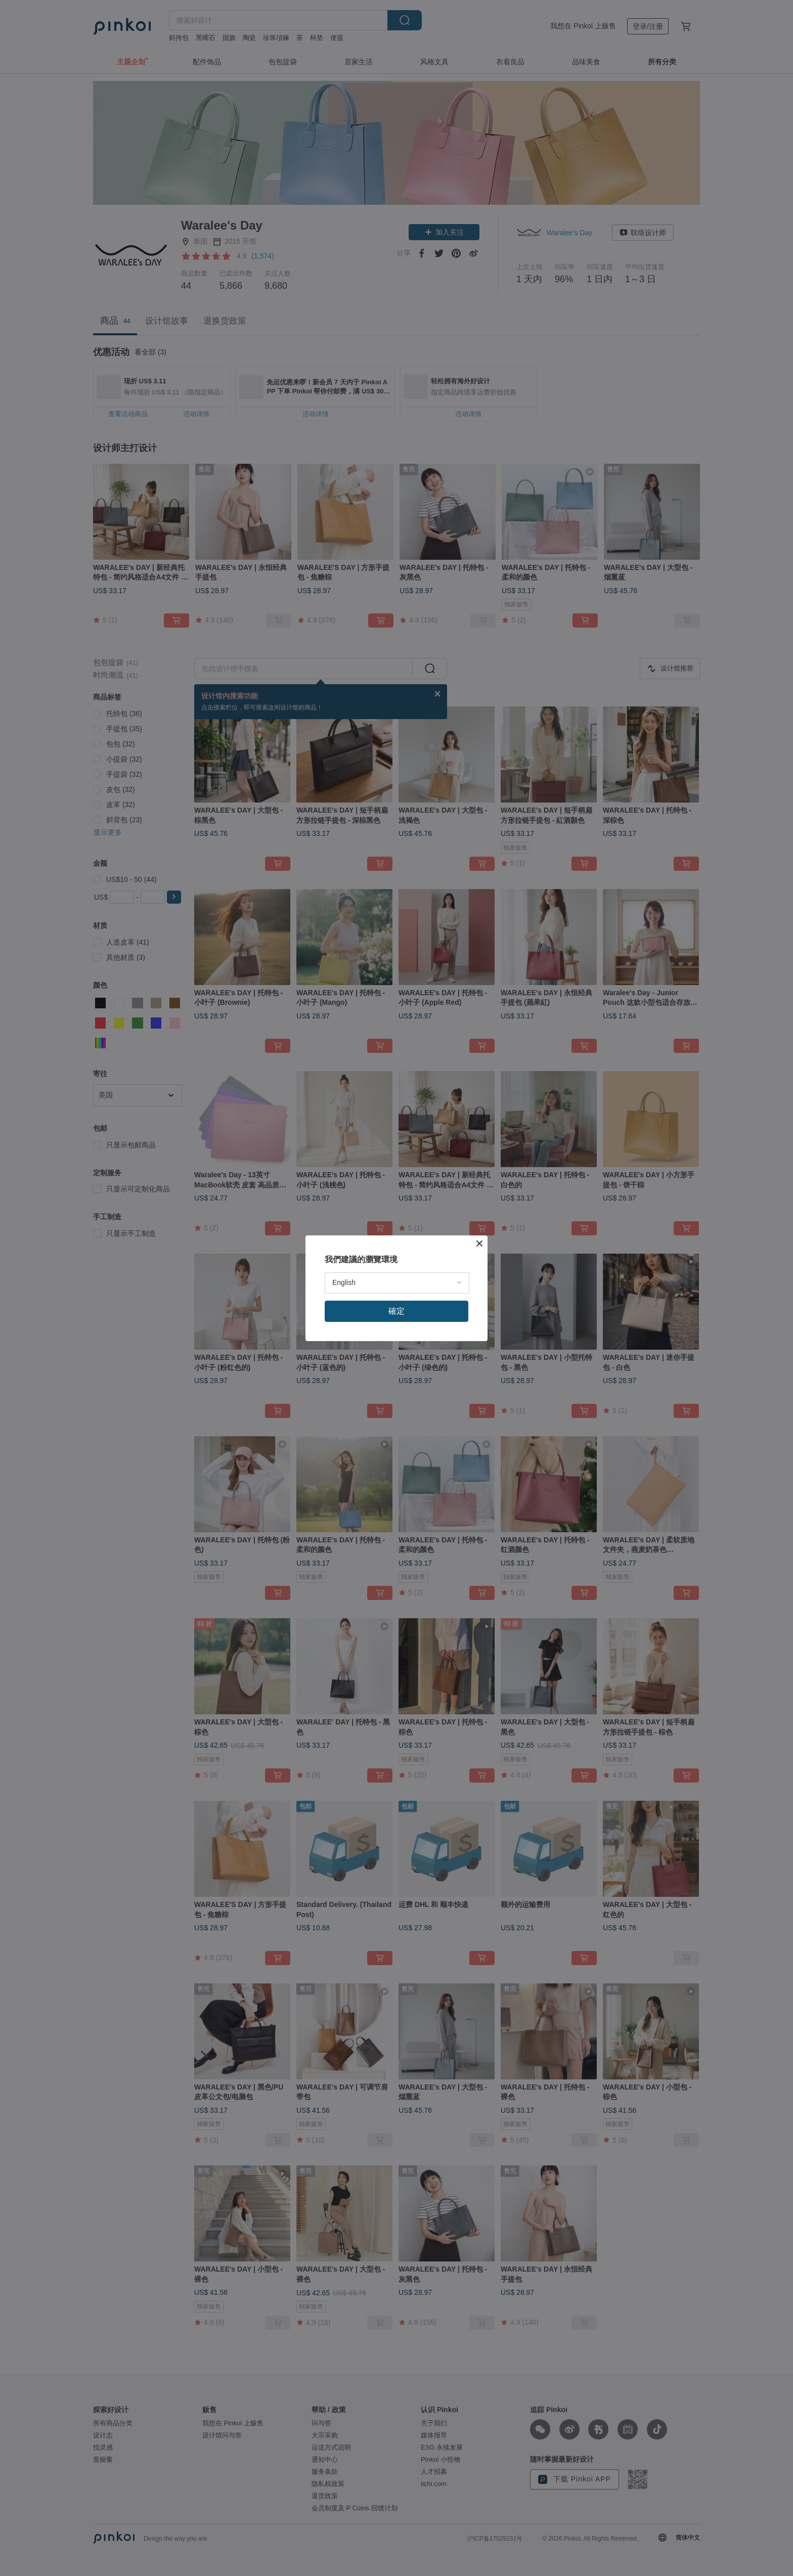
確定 (396, 1311)
